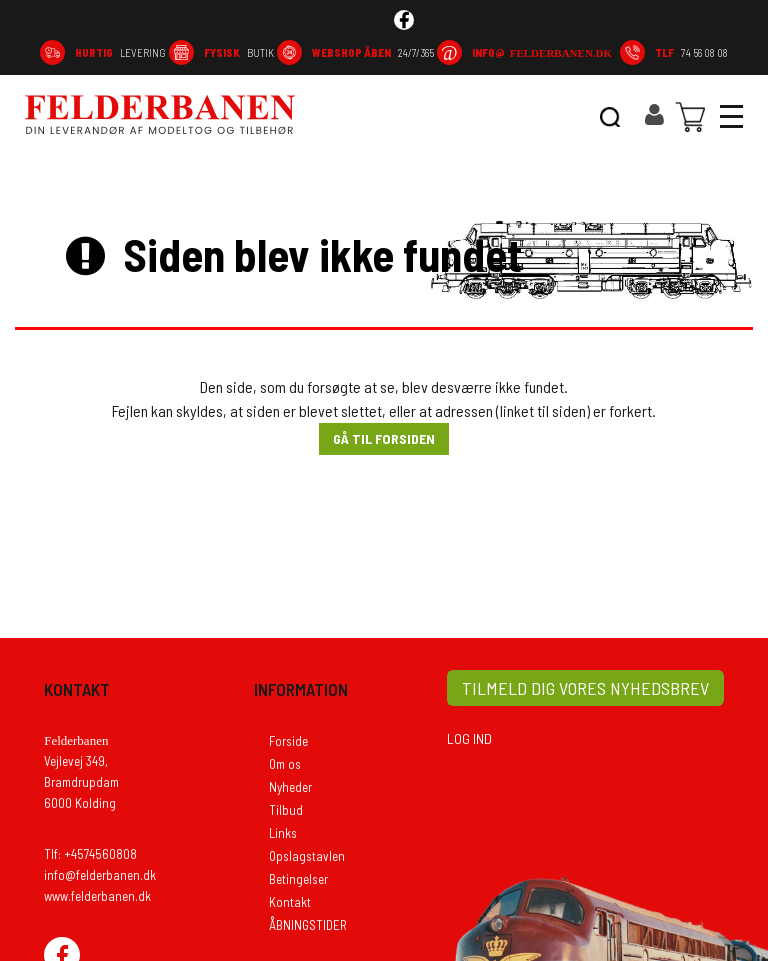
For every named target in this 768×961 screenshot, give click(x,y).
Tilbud (286, 810)
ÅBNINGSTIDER (308, 925)
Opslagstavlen (307, 856)
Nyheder (290, 787)
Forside (288, 741)
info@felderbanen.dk (100, 875)
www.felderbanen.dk (97, 896)
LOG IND (469, 738)
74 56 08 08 (691, 52)
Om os (285, 764)
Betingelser (298, 879)
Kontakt (290, 902)
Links (283, 833)
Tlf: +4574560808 (90, 854)
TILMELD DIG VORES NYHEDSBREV (585, 688)
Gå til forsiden (384, 438)
